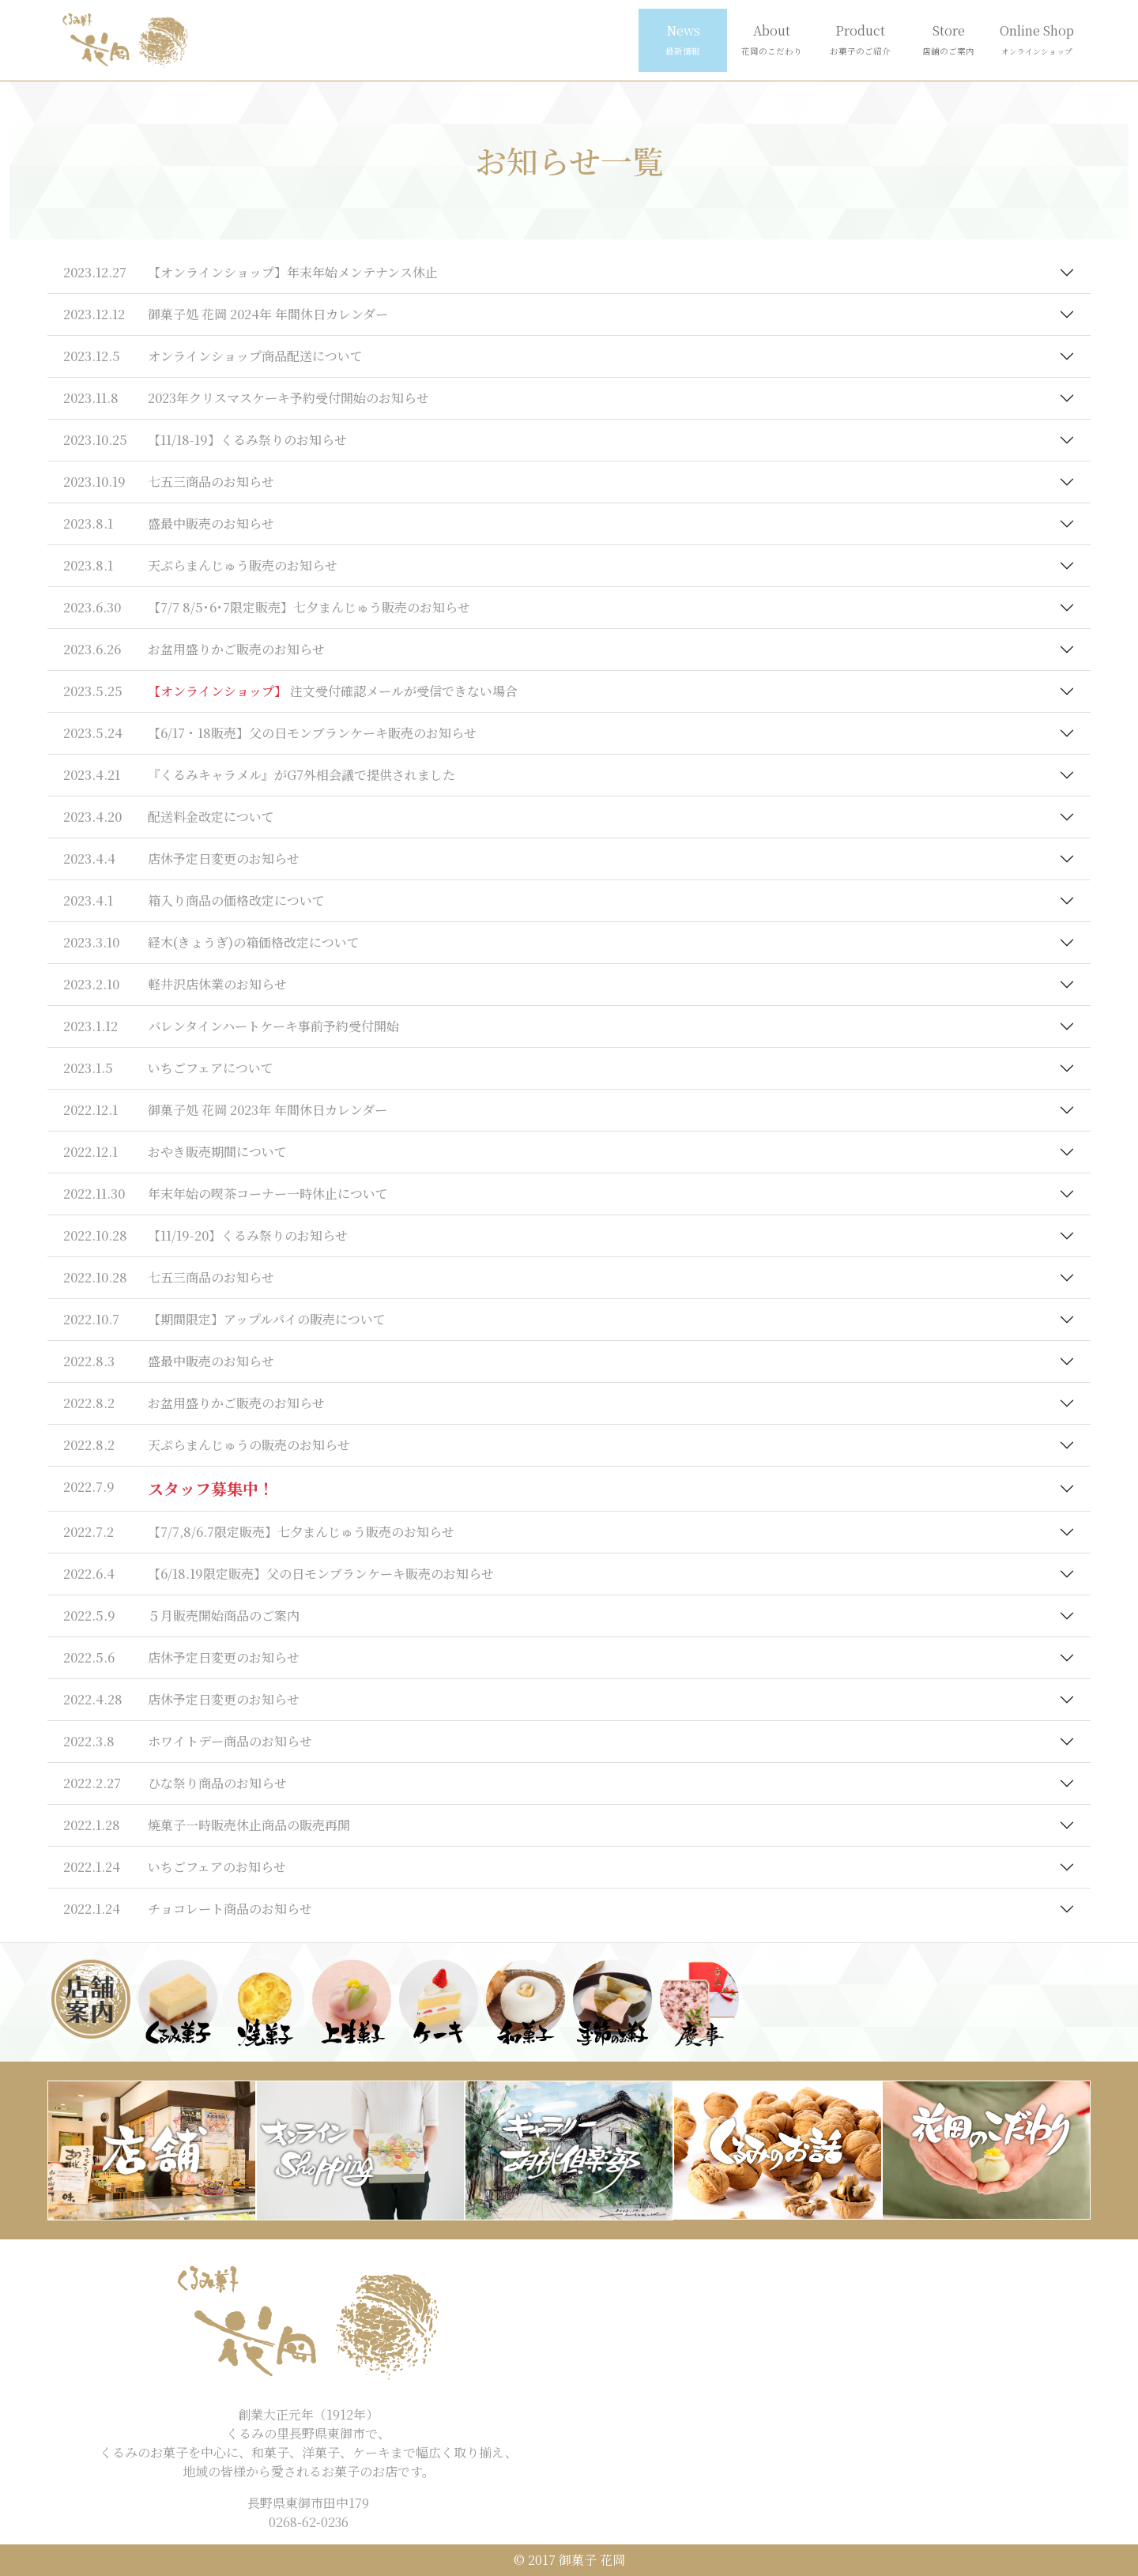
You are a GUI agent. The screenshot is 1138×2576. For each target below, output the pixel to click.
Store (948, 39)
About (771, 39)
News (682, 39)
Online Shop (1037, 39)
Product (860, 39)
